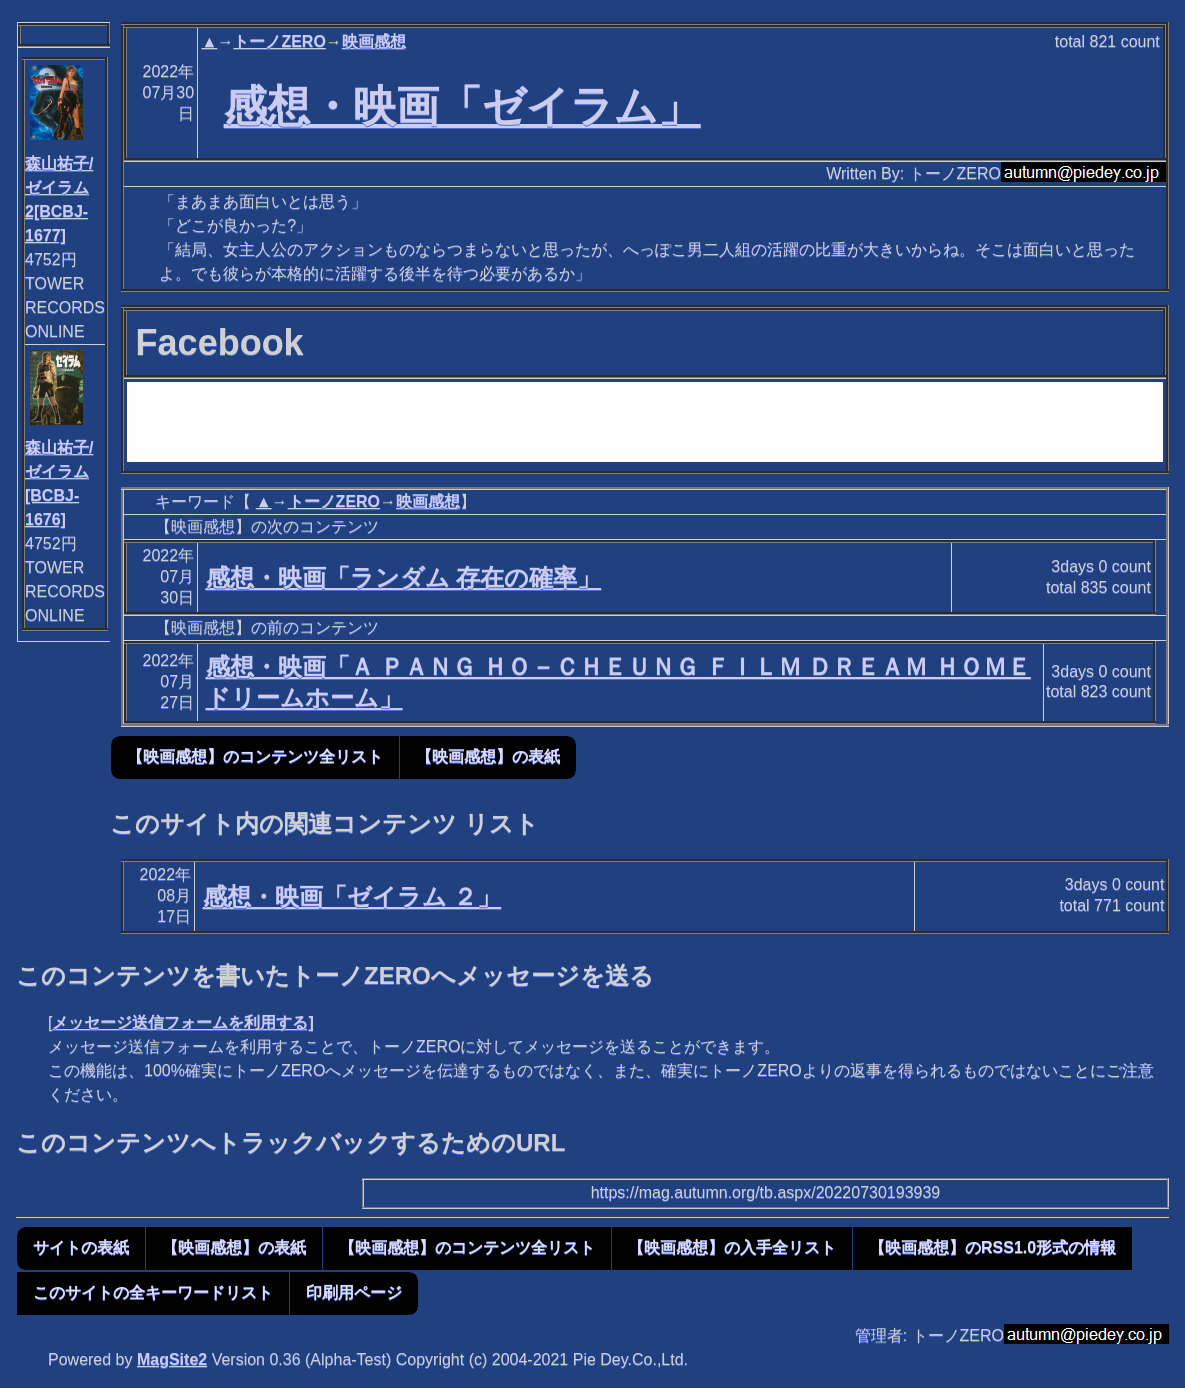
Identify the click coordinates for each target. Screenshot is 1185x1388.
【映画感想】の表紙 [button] (488, 756)
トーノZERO (279, 41)
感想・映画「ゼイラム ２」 (352, 896)
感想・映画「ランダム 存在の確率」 (404, 577)
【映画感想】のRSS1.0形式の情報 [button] (992, 1247)
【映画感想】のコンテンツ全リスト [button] (255, 756)
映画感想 (374, 41)
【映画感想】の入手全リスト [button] (732, 1247)
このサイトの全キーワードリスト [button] (153, 1292)
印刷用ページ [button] (354, 1292)
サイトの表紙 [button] (81, 1247)
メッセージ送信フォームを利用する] (182, 1022)
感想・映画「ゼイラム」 (462, 106)
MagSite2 (172, 1359)
